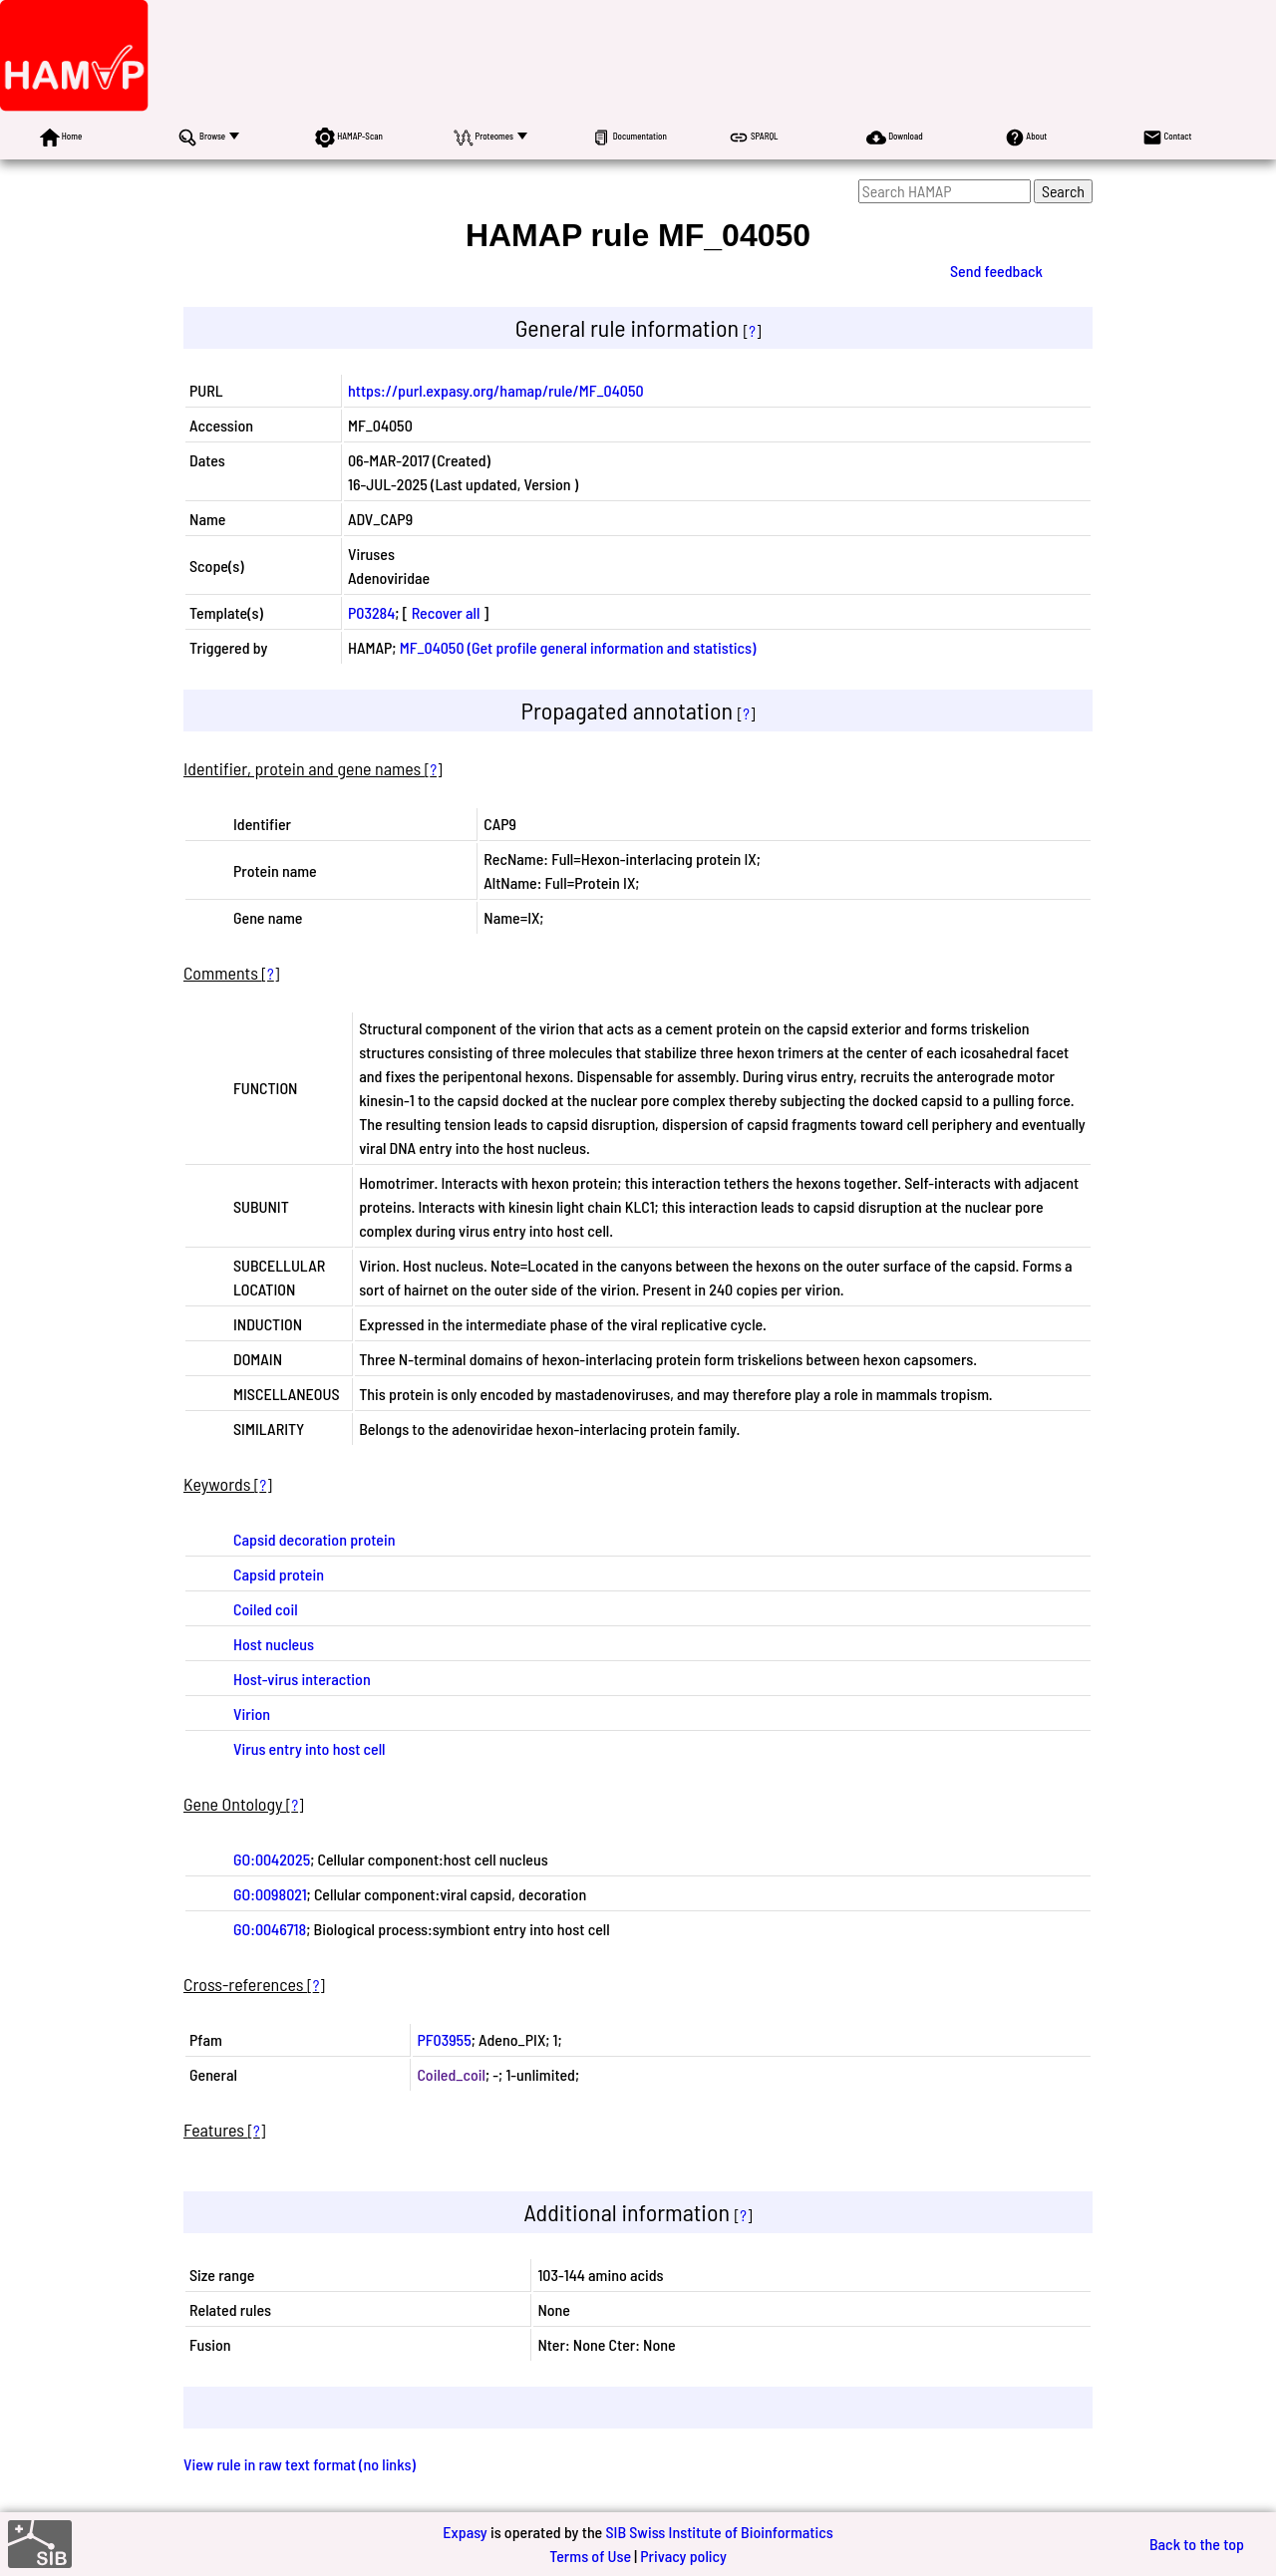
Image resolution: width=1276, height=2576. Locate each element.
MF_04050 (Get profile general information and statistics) (578, 647)
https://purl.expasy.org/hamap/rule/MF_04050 (496, 390)
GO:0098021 (270, 1893)
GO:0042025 (271, 1859)
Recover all (446, 612)
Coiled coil (265, 1608)
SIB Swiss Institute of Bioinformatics (718, 2531)
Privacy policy (683, 2555)
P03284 (371, 612)
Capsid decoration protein (314, 1539)
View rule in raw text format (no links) (299, 2463)
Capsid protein (278, 1574)
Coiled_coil (450, 2074)
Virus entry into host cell (309, 1748)
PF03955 (444, 2039)
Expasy (464, 2531)
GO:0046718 (269, 1928)
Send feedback (996, 270)
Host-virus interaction (302, 1678)
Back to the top (1196, 2543)
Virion (251, 1713)
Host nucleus (273, 1643)
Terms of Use (590, 2555)
